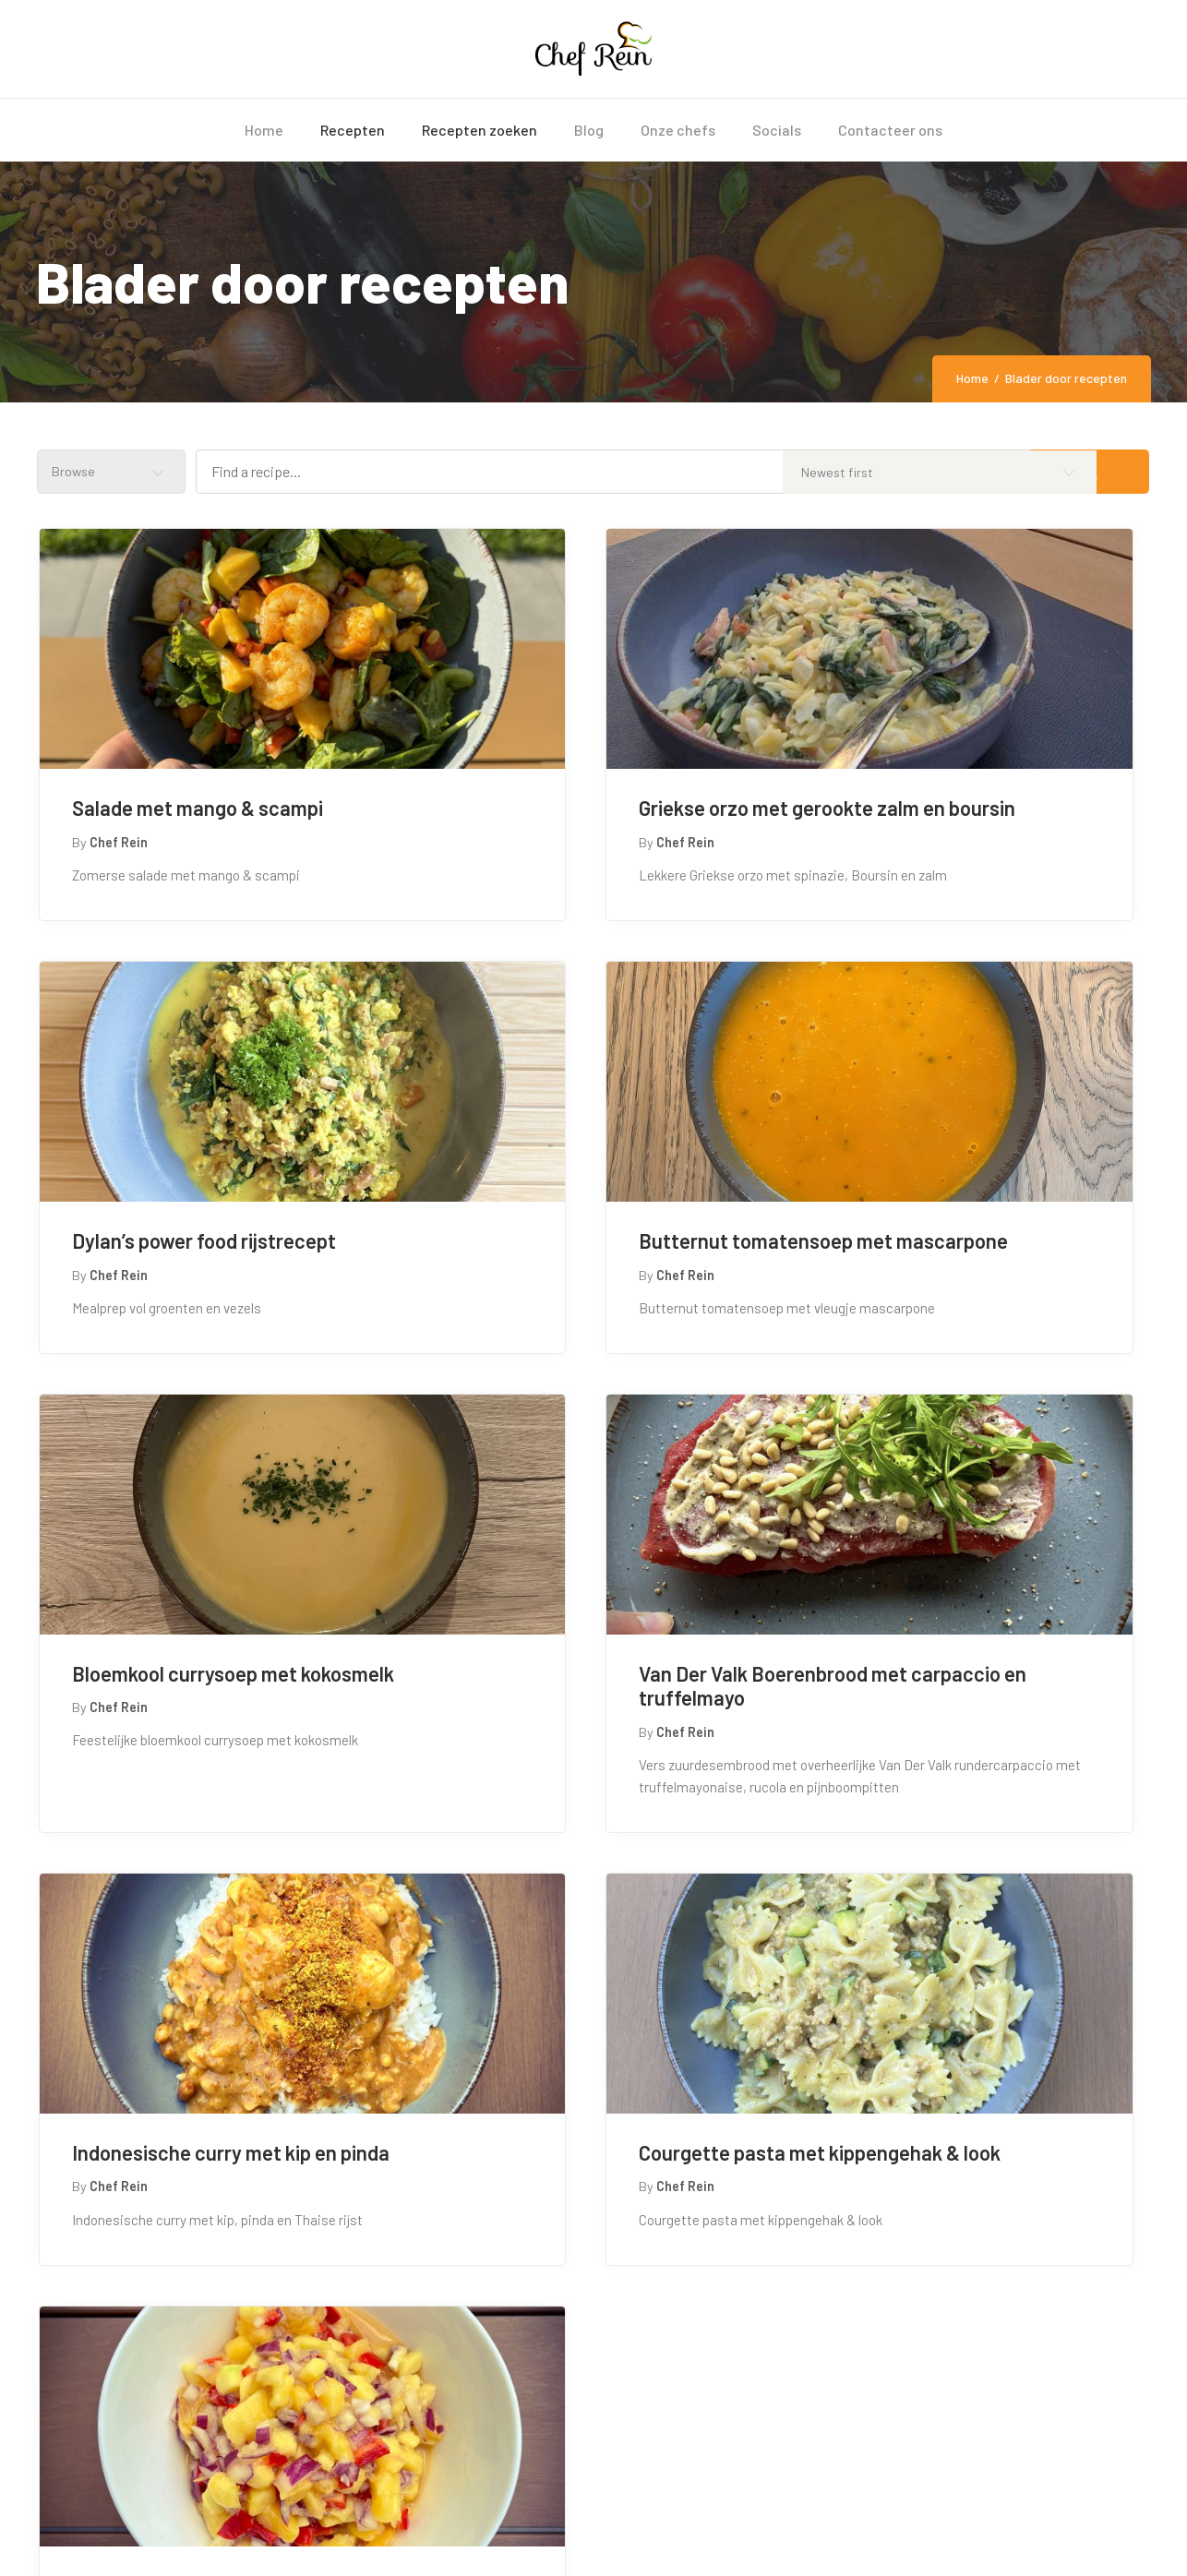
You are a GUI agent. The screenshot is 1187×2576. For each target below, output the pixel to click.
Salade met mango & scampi (194, 808)
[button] (614, 2109)
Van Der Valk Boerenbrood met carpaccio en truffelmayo (969, 1294)
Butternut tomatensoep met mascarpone (196, 1294)
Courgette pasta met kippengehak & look (545, 1790)
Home (972, 378)
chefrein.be (182, 2533)
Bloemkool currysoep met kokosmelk (564, 1294)
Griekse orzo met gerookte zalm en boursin (592, 820)
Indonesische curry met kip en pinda (201, 1790)
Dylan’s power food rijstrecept (967, 808)
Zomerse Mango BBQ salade (958, 1778)
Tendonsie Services (348, 2533)
